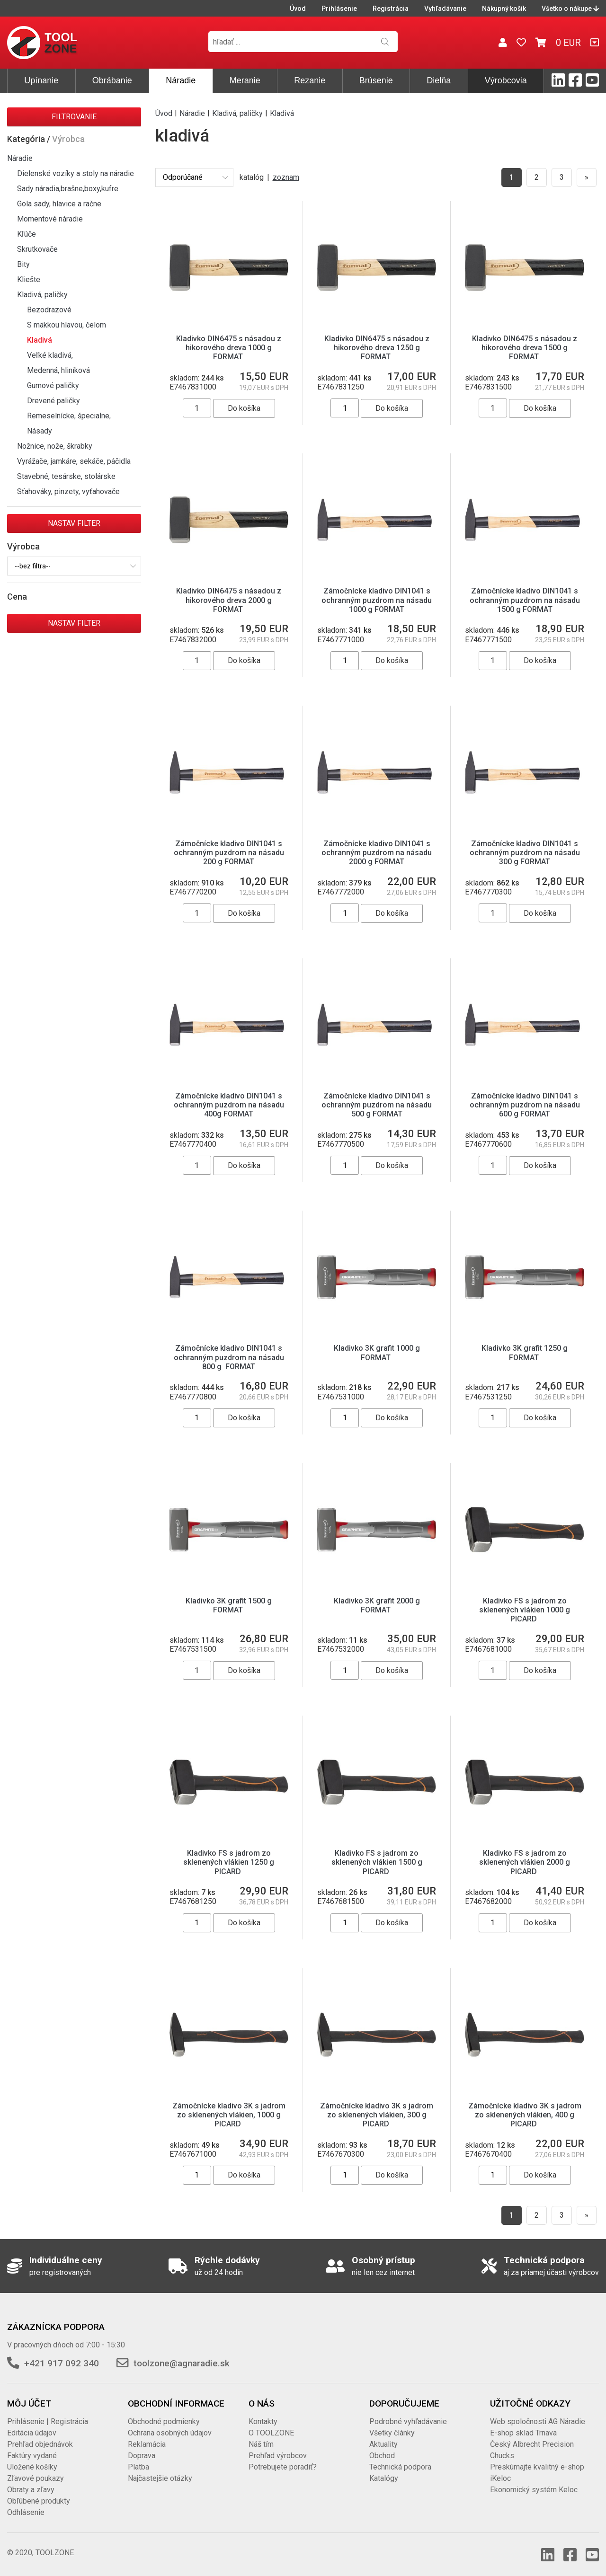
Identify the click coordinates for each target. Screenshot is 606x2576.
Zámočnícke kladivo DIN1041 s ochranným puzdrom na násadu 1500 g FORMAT (525, 599)
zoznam (286, 177)
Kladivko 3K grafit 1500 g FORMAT (229, 1605)
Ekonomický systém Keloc (534, 2489)
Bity (23, 264)
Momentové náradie (50, 218)
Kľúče (26, 234)
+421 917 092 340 (61, 2363)
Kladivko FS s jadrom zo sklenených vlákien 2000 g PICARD (524, 1862)
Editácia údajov (31, 2432)
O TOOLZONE (271, 2432)
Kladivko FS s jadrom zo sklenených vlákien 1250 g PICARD (228, 1862)
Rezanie (309, 80)
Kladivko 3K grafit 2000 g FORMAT (377, 1605)
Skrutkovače (37, 249)
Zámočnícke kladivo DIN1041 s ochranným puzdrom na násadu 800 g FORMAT (229, 1357)
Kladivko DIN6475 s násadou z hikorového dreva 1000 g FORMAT (228, 347)
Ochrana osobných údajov (170, 2432)
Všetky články (392, 2432)
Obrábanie (112, 80)
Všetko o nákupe (570, 8)
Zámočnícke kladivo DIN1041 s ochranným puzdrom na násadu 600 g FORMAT (525, 1104)
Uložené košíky (32, 2466)
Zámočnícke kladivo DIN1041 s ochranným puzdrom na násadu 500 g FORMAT (376, 1104)
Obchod (382, 2455)
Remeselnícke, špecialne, (69, 415)
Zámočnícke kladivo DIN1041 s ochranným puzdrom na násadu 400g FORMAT (229, 1104)
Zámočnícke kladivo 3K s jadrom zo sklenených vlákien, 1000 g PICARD (228, 2114)
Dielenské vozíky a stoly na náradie (75, 173)
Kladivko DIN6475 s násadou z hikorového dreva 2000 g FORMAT (228, 599)
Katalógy (383, 2478)
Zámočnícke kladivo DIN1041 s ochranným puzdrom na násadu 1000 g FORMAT (376, 599)
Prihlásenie (339, 8)
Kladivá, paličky (42, 294)
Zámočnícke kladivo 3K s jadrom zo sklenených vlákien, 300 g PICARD (376, 2114)
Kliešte (28, 279)
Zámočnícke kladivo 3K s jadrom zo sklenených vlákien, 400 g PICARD (524, 2114)
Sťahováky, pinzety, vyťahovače (68, 491)
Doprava (141, 2455)
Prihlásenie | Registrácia (47, 2421)
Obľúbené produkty (38, 2500)
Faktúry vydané (32, 2455)
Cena (17, 597)
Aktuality (383, 2444)
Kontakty (263, 2421)
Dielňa (439, 80)
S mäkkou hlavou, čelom (66, 324)
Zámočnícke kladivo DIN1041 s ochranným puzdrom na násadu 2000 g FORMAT (376, 852)
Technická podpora (400, 2466)
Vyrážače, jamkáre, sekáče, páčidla (74, 461)
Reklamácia (147, 2444)
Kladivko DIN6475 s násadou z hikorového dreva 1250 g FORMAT (376, 347)
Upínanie (41, 80)
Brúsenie (376, 80)
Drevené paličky (53, 400)
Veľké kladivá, (50, 355)
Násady (39, 430)
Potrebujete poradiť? (283, 2466)
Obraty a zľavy (30, 2489)
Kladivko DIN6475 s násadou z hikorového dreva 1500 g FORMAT (524, 347)
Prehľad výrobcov (278, 2455)
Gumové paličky (53, 385)
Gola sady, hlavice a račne (59, 203)
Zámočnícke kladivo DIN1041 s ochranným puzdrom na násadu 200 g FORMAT (229, 852)
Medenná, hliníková (58, 370)
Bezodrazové (49, 309)
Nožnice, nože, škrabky (54, 446)
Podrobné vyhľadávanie (408, 2421)
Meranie (245, 80)
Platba (138, 2466)
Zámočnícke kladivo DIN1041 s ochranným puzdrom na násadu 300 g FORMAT (525, 852)
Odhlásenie (26, 2512)
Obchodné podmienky (164, 2421)
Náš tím (261, 2444)
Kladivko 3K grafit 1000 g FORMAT (377, 1353)
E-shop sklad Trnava (523, 2432)
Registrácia (391, 8)
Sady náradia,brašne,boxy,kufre (67, 188)
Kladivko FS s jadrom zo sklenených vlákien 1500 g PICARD (376, 1862)
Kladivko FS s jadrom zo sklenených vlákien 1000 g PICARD (524, 1609)
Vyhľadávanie (445, 8)
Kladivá (39, 340)
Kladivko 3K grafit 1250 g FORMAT (524, 1353)
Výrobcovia (506, 80)
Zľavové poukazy (35, 2478)
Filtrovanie (74, 116)
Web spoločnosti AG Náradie (537, 2421)
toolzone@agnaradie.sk (182, 2363)
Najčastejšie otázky (160, 2478)
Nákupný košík (504, 8)
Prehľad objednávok (40, 2444)
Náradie (181, 80)
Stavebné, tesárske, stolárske (66, 476)
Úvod (298, 8)
